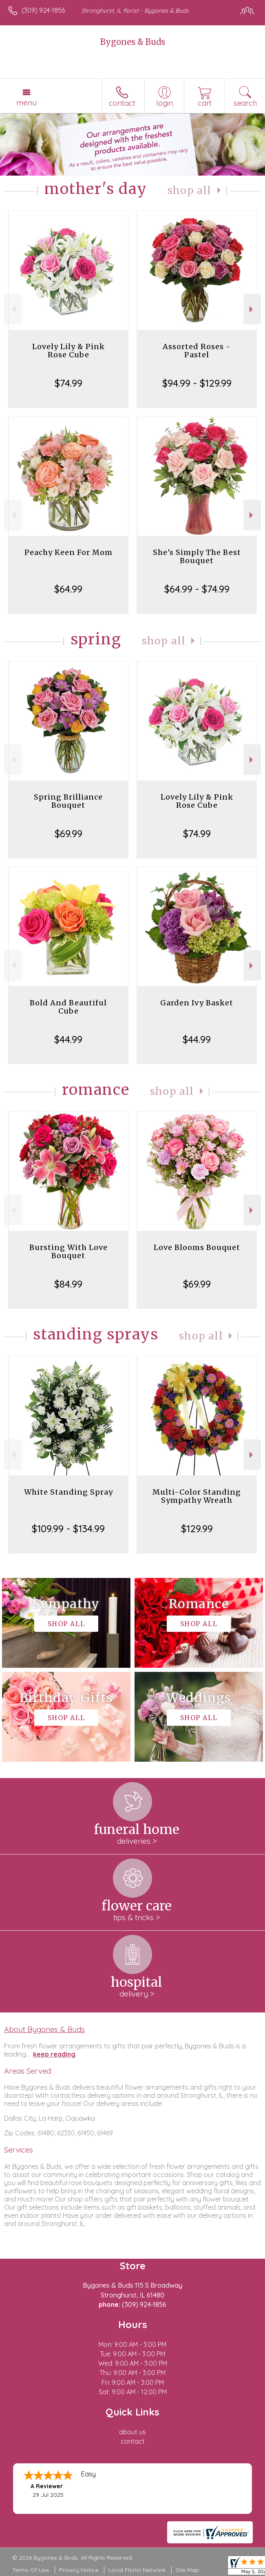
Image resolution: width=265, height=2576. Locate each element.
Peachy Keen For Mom (68, 552)
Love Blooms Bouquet (197, 1247)
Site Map (187, 2570)
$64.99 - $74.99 (197, 589)
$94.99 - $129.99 (197, 383)
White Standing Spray (68, 1492)
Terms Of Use (30, 2570)
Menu (26, 102)
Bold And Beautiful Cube (68, 1007)
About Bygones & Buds (44, 2029)
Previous (13, 309)
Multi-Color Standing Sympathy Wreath (196, 1496)
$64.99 (68, 589)
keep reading (54, 2054)
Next (252, 309)
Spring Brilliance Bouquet (68, 801)
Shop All (190, 190)
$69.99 (68, 833)
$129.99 (197, 1528)
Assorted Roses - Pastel (197, 350)
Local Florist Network (137, 2570)
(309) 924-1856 (43, 10)
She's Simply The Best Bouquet (197, 556)
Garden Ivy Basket (196, 1002)
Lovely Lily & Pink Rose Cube (68, 350)
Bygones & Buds (132, 42)
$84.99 (68, 1284)
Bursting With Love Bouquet (68, 1251)
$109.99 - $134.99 (68, 1528)
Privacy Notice (78, 2570)
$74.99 (68, 383)
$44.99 (68, 1039)
